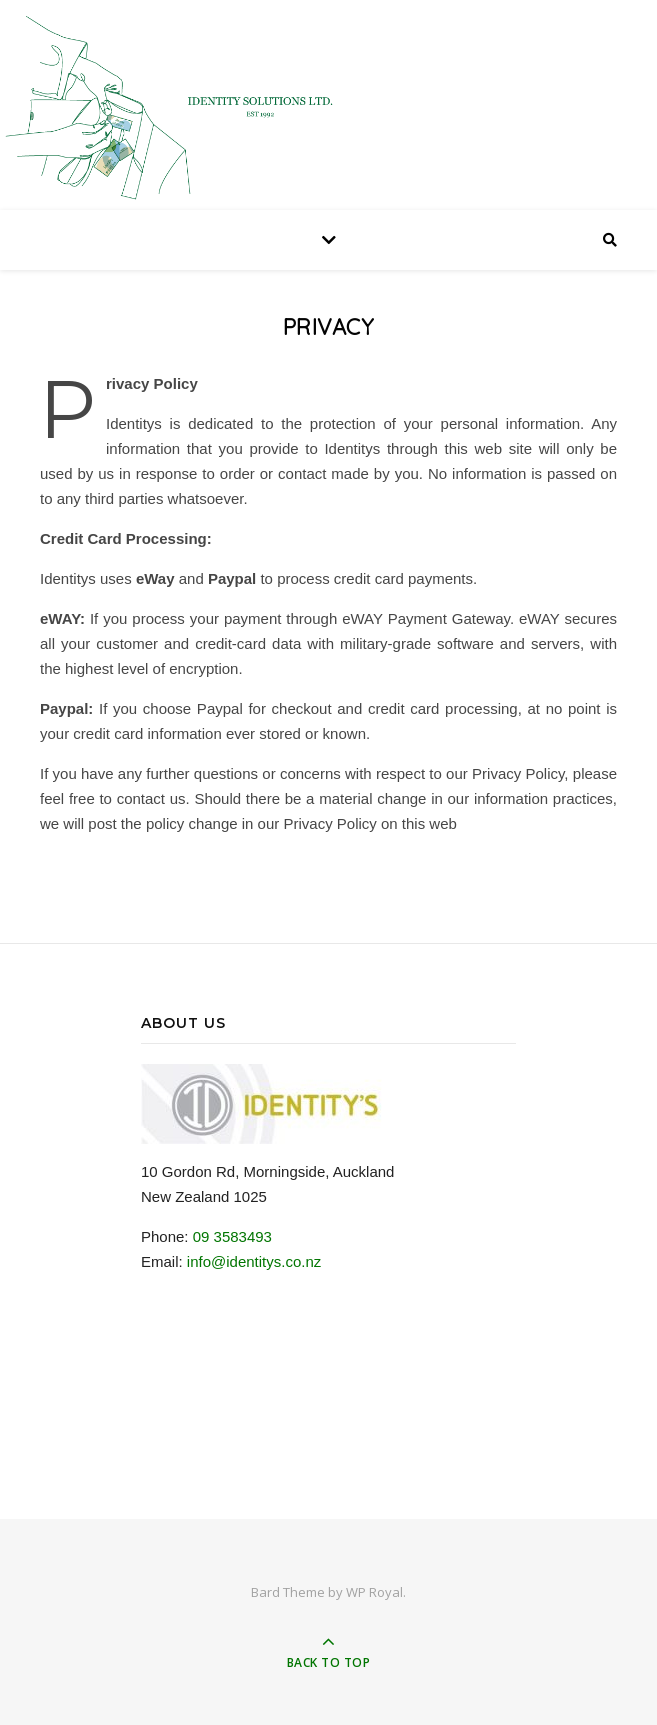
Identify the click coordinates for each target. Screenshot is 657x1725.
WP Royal (374, 1592)
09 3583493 (232, 1236)
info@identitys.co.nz (254, 1261)
